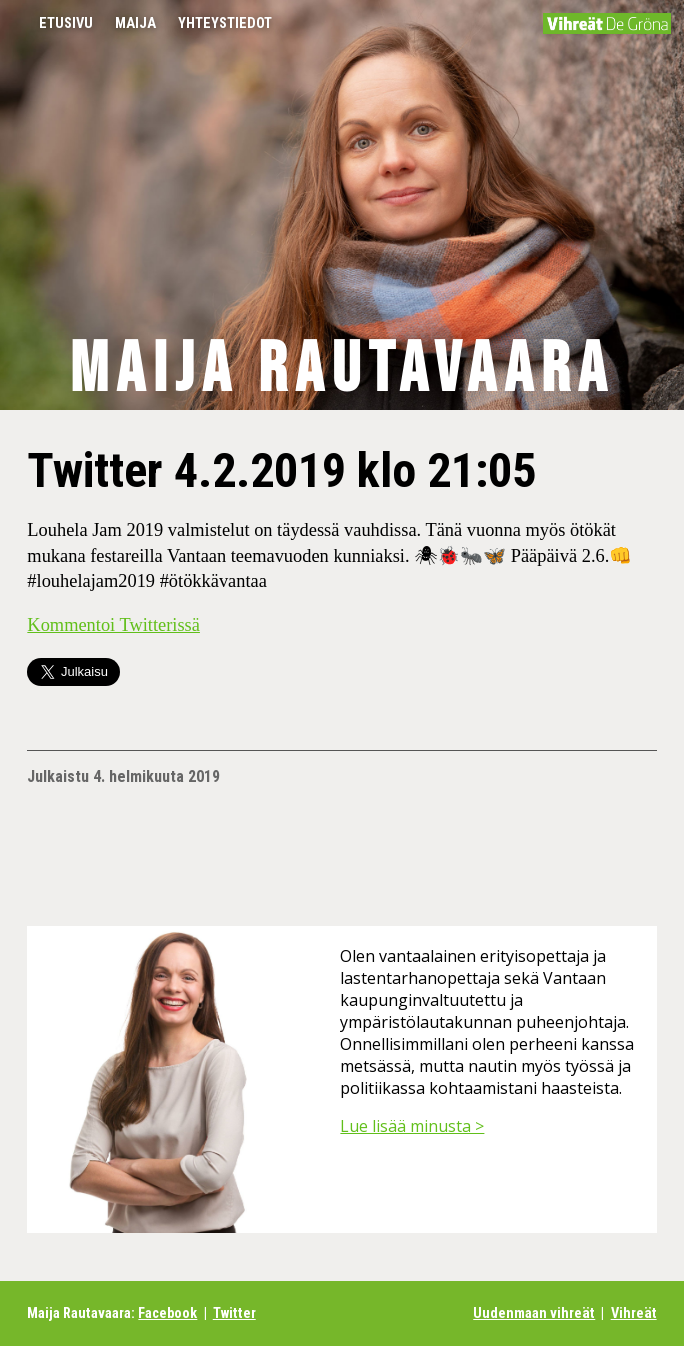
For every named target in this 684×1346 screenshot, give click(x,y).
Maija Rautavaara (342, 370)
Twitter (234, 1313)
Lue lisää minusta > (412, 1126)
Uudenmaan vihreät (534, 1313)
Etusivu (66, 23)
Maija (135, 23)
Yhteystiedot (225, 23)
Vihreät (634, 1313)
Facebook (167, 1313)
